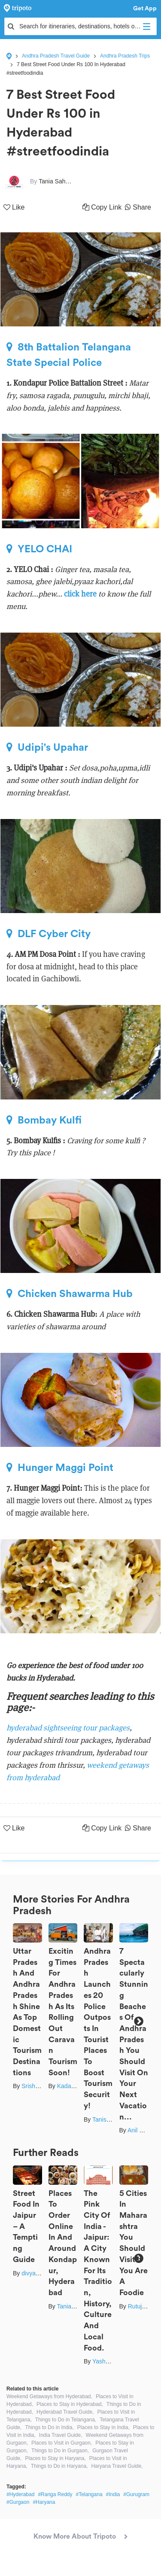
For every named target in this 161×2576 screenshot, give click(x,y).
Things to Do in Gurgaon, (60, 2451)
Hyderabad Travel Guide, (65, 2412)
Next (138, 2021)
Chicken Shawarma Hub (69, 1293)
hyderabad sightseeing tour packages (68, 1728)
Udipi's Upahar (47, 747)
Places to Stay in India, (103, 2427)
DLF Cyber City (48, 933)
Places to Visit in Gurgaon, (61, 2443)
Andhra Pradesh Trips (125, 56)
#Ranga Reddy (55, 2494)
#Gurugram (136, 2494)
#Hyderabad (20, 2494)
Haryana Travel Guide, (117, 2466)
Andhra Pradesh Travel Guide (56, 56)
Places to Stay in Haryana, (55, 2458)
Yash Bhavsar (110, 2361)
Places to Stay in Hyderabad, (69, 2404)
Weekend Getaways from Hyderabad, (49, 2396)
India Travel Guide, (60, 2435)
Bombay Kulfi (44, 1120)
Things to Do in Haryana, (59, 2466)
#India (113, 2494)
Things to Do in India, (49, 2427)
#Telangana (89, 2494)
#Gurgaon (17, 2502)
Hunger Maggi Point (59, 1467)
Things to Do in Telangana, (66, 2420)
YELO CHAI (39, 548)
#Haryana (44, 2502)
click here (80, 594)
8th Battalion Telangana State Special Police (68, 354)
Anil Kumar (142, 2130)
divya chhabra (40, 2273)
